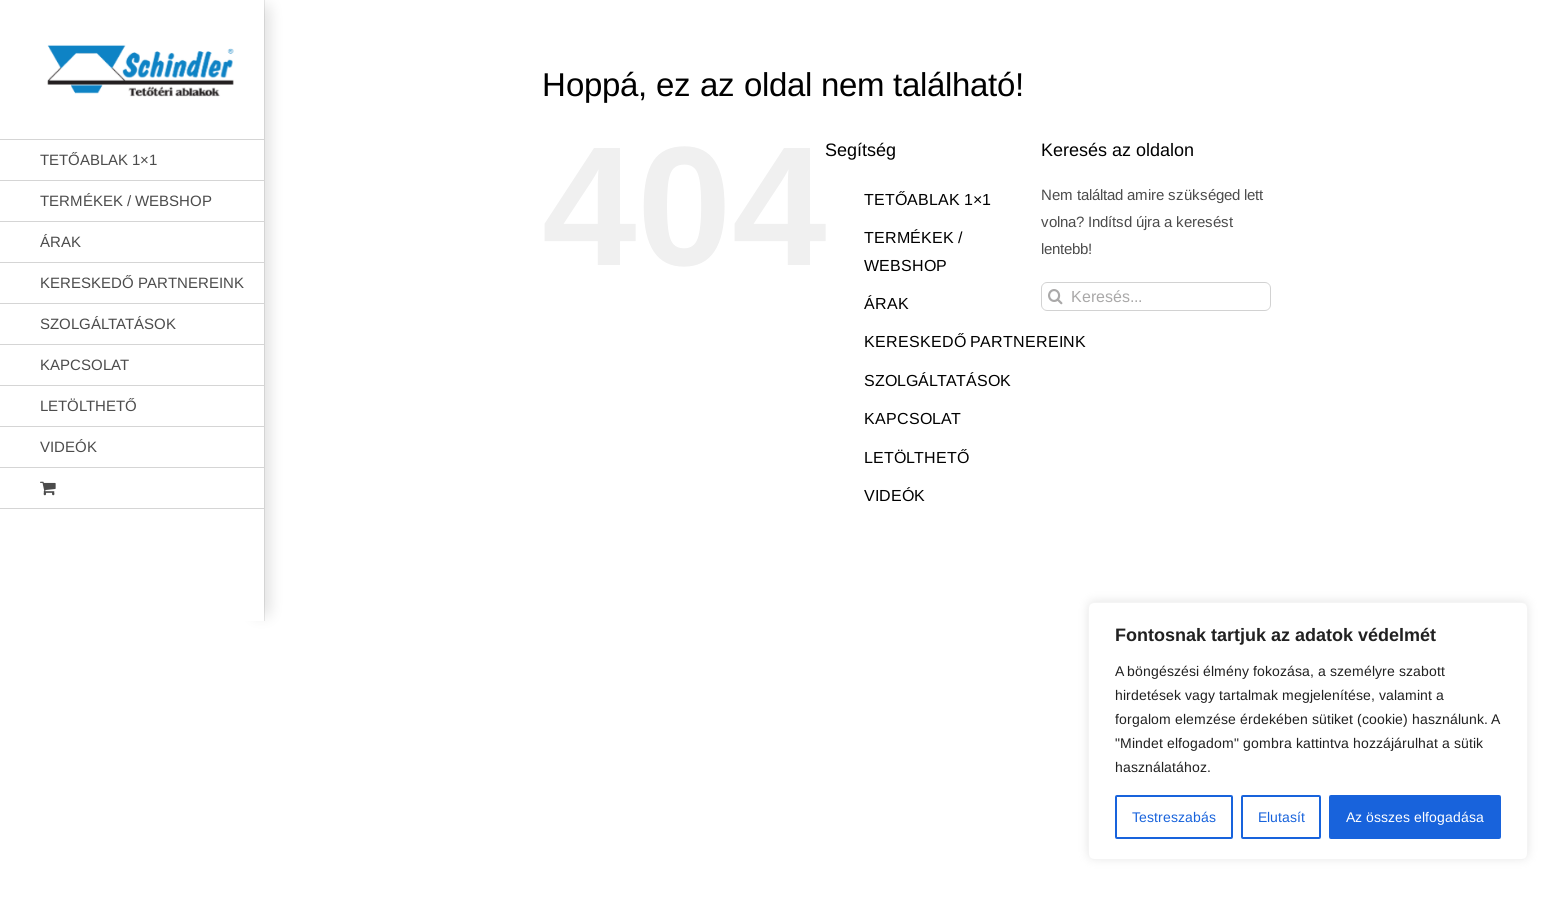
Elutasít (1281, 817)
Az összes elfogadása (1415, 817)
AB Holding (1042, 590)
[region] (1308, 731)
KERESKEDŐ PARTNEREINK (975, 341)
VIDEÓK (894, 495)
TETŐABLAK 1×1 (927, 199)
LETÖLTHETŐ (916, 457)
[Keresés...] (1156, 296)
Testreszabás (1174, 817)
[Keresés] (1055, 296)
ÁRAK (886, 303)
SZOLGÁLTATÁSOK (937, 380)
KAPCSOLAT (912, 418)
